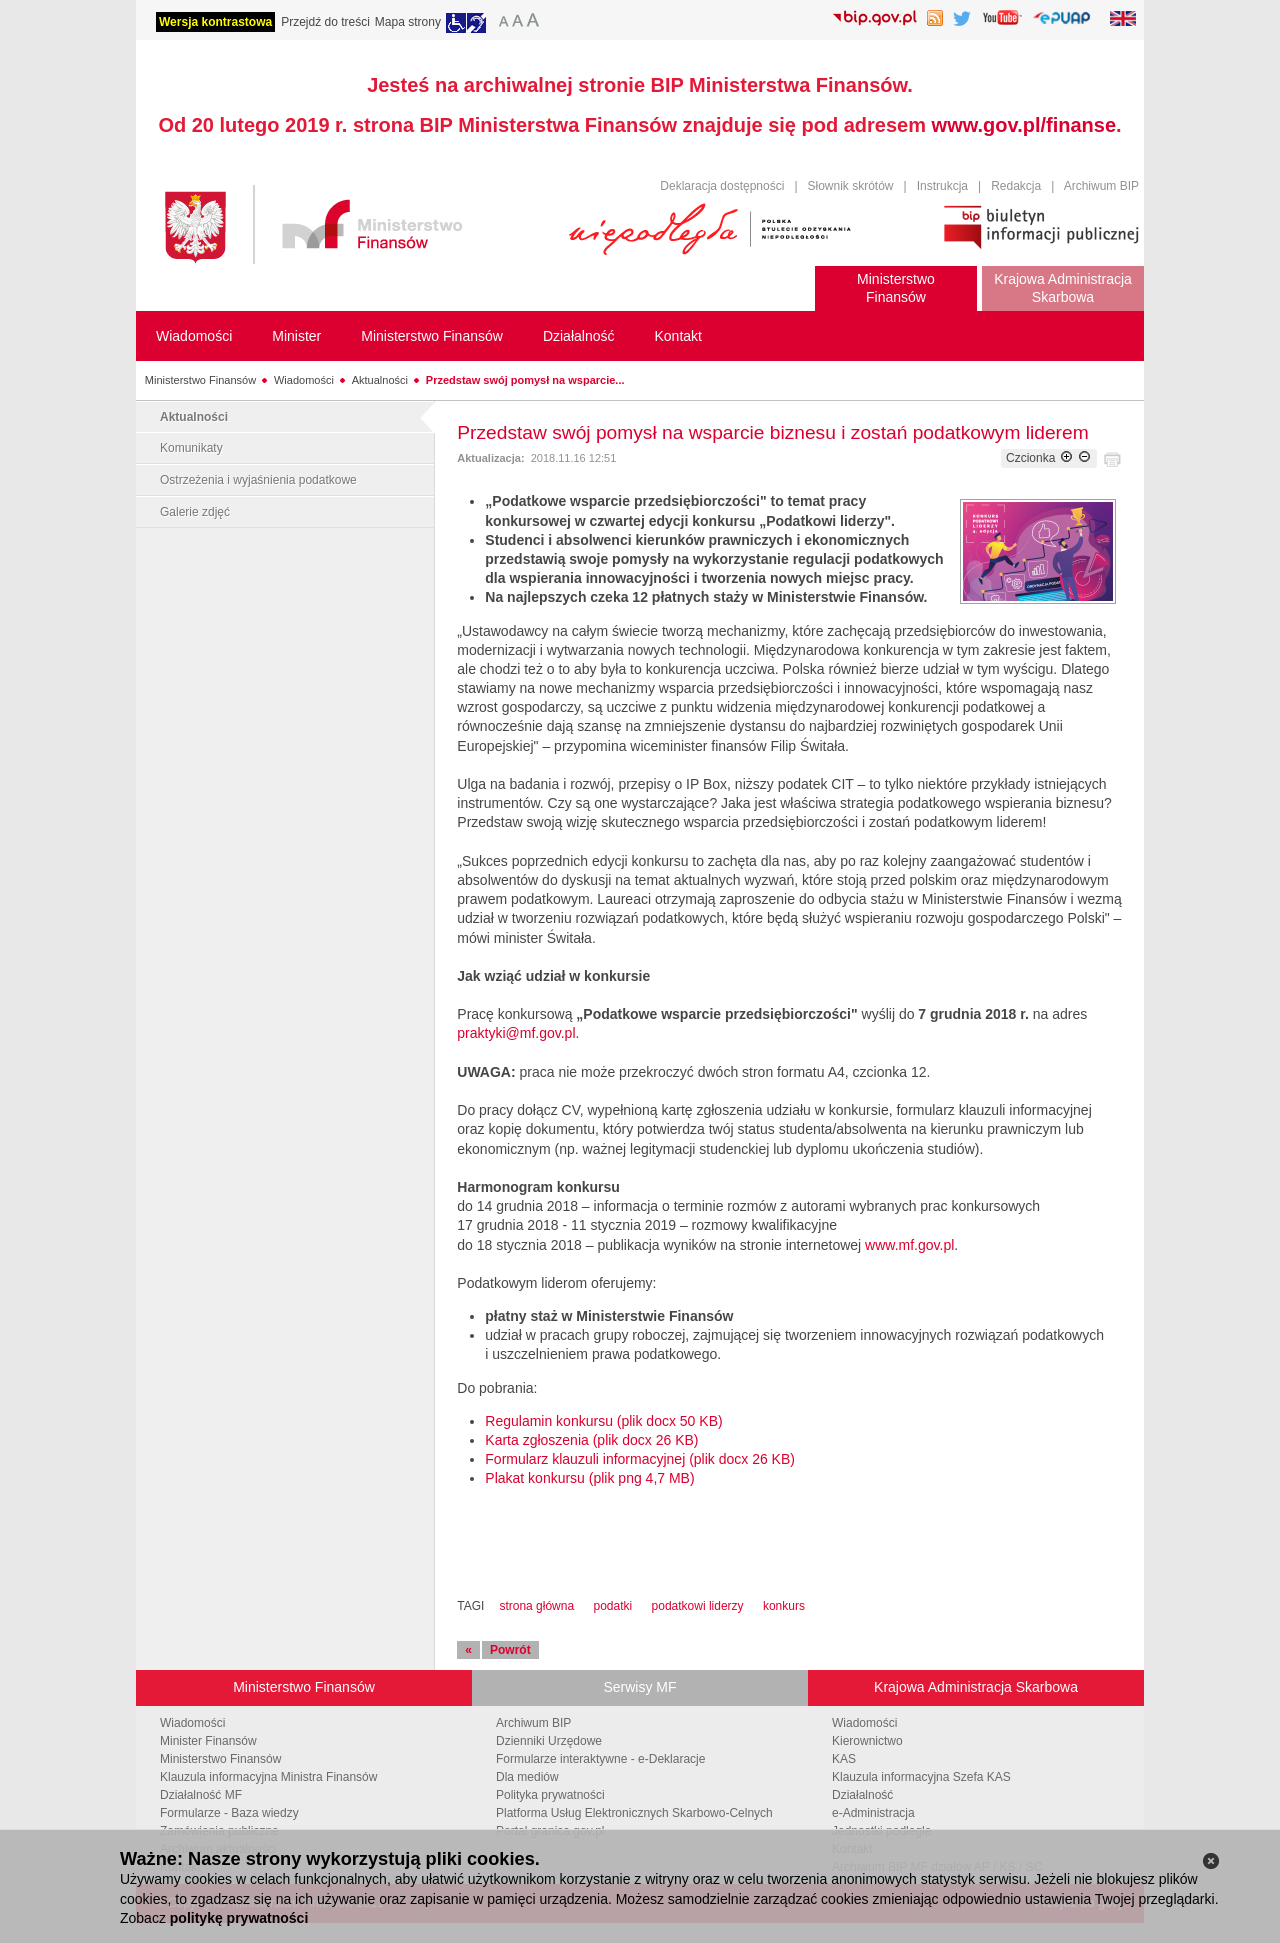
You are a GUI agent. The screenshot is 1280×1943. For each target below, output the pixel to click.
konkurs (784, 1606)
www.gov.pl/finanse (1024, 125)
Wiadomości (304, 380)
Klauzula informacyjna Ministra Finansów (268, 1777)
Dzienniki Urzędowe (549, 1741)
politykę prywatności (239, 1918)
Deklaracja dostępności (722, 186)
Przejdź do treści (325, 22)
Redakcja (1016, 186)
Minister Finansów (208, 1741)
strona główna (536, 1606)
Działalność (862, 1795)
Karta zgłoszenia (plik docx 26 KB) (591, 1440)
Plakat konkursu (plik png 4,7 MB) (589, 1478)
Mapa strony (408, 22)
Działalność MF (201, 1795)
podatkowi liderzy (698, 1606)
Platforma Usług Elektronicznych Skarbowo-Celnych (634, 1813)
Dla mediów (527, 1777)
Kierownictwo (867, 1741)
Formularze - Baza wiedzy (229, 1813)
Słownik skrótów (851, 186)
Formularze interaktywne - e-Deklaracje (600, 1759)
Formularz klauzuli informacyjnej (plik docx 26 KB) (640, 1459)
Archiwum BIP (1101, 186)
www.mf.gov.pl (909, 1245)
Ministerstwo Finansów (200, 380)
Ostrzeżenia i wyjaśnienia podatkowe (258, 480)
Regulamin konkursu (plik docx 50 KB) (603, 1421)
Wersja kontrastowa (215, 22)
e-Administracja (873, 1813)
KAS (844, 1759)
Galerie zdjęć (195, 512)
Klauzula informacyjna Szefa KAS (921, 1777)
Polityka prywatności (550, 1795)
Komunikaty (191, 448)
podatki (612, 1606)
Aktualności (380, 380)
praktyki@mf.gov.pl (516, 1033)
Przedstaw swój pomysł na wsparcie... (525, 380)
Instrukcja (942, 186)
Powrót (510, 1650)
